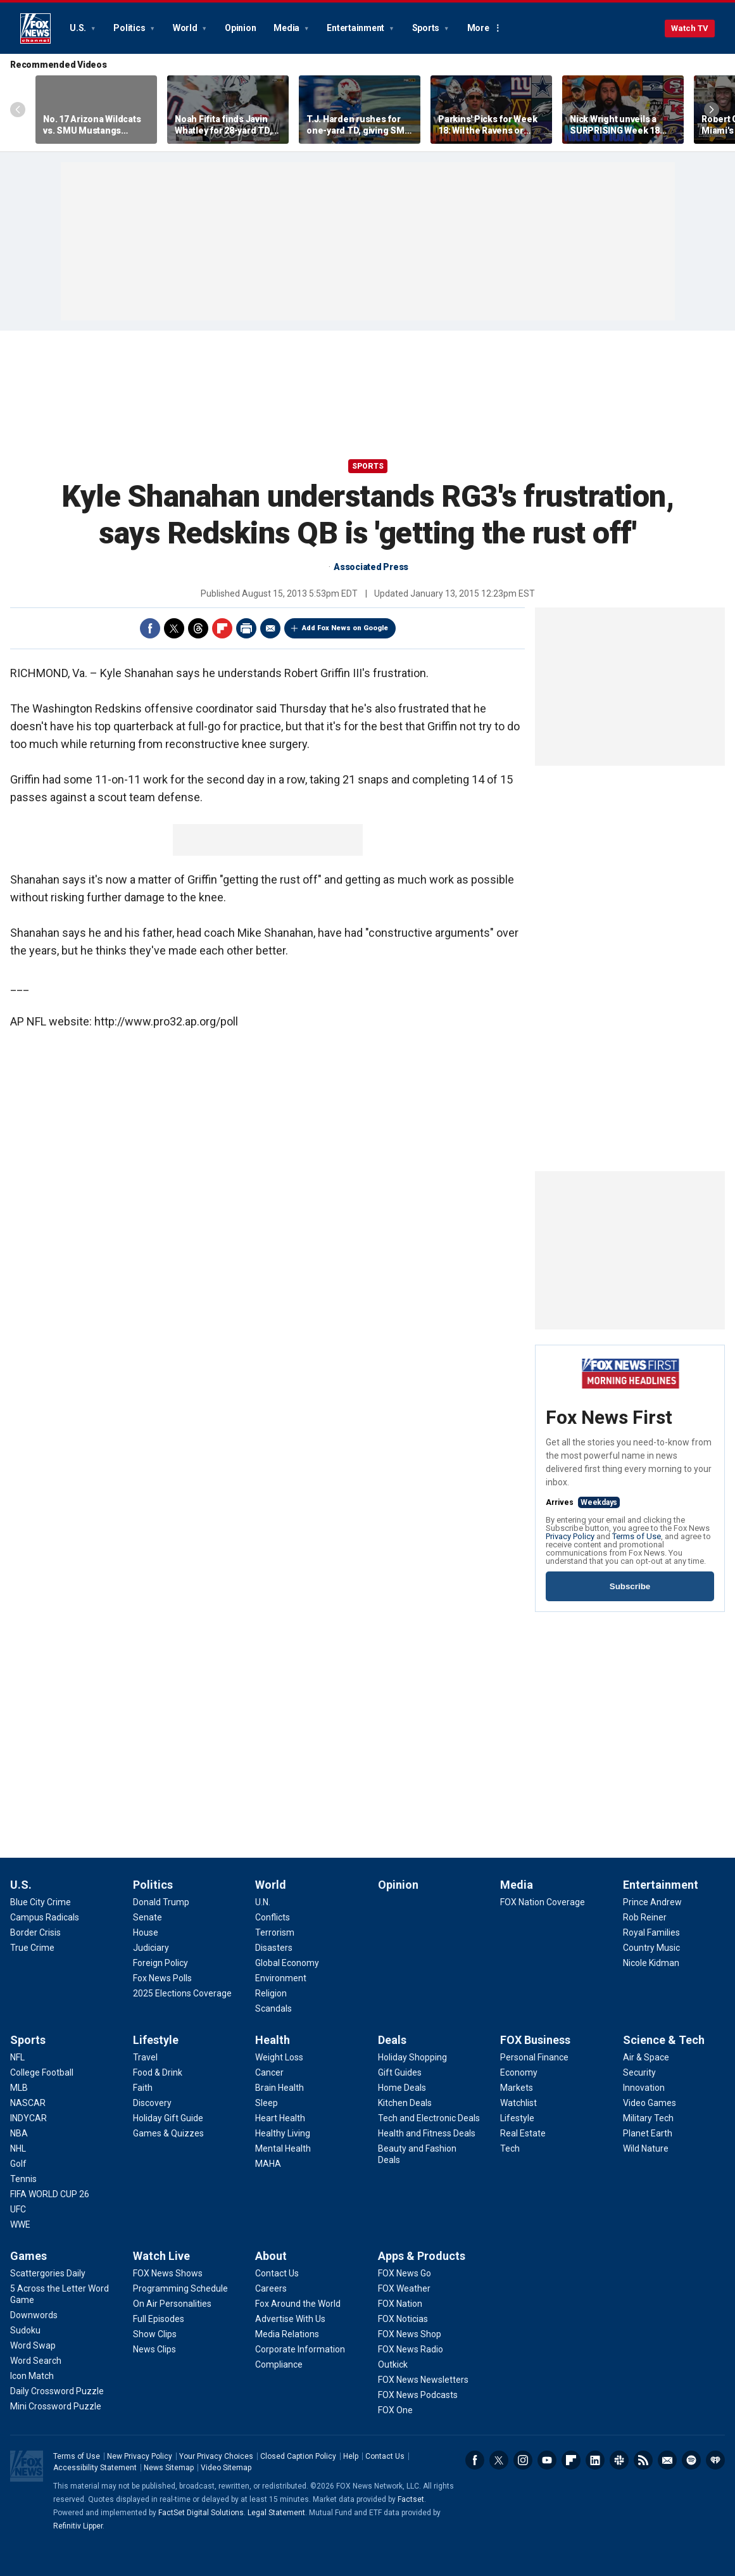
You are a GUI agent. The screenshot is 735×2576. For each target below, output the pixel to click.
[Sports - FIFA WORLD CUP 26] (49, 2194)
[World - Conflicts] (272, 1917)
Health (272, 2039)
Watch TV (689, 28)
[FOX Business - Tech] (510, 2148)
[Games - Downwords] (34, 2315)
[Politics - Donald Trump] (161, 1902)
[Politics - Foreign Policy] (160, 1963)
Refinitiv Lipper (78, 2526)
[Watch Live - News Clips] (154, 2349)
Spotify (691, 2460)
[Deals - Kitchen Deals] (405, 2103)
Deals (392, 2039)
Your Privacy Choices (216, 2456)
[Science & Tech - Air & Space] (646, 2057)
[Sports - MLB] (19, 2088)
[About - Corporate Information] (300, 2349)
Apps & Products (421, 2255)
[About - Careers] (271, 2288)
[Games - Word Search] (35, 2361)
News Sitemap (169, 2467)
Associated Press (371, 567)
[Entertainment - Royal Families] (651, 1932)
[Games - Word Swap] (33, 2345)
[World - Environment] (280, 1978)
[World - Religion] (271, 1993)
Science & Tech (664, 2039)
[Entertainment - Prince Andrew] (652, 1902)
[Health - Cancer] (269, 2072)
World (186, 28)
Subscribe (630, 1586)
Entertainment (356, 28)
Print (246, 628)
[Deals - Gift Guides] (400, 2072)
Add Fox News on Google (345, 628)
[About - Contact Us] (277, 2273)
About (271, 2255)
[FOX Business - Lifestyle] (517, 2118)
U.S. (79, 28)
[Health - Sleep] (266, 2103)
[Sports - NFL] (17, 2057)
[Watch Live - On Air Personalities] (172, 2304)
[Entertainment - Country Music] (651, 1948)
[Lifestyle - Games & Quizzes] (168, 2133)
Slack (619, 2460)
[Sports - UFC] (18, 2209)
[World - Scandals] (273, 2008)
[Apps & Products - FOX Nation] (400, 2304)
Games (28, 2255)
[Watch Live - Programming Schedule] (180, 2288)
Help (350, 2456)
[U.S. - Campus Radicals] (44, 1917)
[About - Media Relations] (287, 2334)
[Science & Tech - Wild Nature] (646, 2148)
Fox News (35, 28)
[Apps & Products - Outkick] (393, 2364)
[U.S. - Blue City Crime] (40, 1902)
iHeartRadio (715, 2460)
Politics (130, 28)
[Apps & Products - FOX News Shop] (409, 2334)
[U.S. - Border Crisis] (35, 1932)
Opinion (240, 28)
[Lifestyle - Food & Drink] (157, 2072)
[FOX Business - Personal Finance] (534, 2057)
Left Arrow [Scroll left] (17, 109)
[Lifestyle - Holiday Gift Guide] (168, 2118)
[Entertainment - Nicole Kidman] (651, 1963)
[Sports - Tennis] (23, 2179)
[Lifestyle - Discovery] (152, 2103)
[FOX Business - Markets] (516, 2088)
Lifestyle (156, 2039)
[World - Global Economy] (287, 1963)
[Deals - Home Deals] (402, 2088)
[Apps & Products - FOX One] (395, 2410)
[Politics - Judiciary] (151, 1948)
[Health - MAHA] (268, 2164)
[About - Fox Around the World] (298, 2304)
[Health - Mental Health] (283, 2148)
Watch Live (161, 2255)
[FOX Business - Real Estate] (523, 2133)
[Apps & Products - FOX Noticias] (403, 2319)
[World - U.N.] (262, 1902)
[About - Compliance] (279, 2364)
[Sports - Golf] (18, 2164)
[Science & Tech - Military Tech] (648, 2118)
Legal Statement (276, 2512)
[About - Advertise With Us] (290, 2319)
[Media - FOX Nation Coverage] (542, 1902)
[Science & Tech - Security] (639, 2072)
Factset (411, 2499)
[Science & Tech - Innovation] (644, 2088)
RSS (643, 2460)
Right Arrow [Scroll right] (711, 109)
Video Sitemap (226, 2467)
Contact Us (385, 2456)
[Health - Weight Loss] (279, 2057)
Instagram (522, 2460)
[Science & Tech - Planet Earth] (647, 2133)
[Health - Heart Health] (280, 2118)
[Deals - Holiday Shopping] (412, 2057)
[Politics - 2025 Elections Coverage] (182, 1993)
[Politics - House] (145, 1932)
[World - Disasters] (273, 1948)
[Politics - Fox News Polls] (162, 1978)
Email (270, 628)
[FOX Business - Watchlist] (518, 2103)
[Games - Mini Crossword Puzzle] (55, 2406)
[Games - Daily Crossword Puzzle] (57, 2391)
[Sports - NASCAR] (28, 2103)
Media (287, 28)
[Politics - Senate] (147, 1917)
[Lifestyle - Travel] (145, 2057)
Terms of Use (636, 1536)
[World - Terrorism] (274, 1932)
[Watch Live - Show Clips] (155, 2334)
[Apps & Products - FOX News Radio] (410, 2349)
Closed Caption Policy (298, 2456)
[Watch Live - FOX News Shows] (168, 2273)
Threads (198, 628)
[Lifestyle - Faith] (143, 2088)
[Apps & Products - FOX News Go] (404, 2273)
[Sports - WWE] (20, 2224)
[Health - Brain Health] (279, 2088)
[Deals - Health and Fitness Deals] (426, 2133)
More (478, 28)
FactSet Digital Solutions (201, 2512)
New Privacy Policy (139, 2456)
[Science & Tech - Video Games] (649, 2103)
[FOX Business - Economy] (518, 2072)
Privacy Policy (570, 1536)
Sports (426, 28)
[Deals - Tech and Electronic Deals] (429, 2118)
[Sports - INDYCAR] (28, 2118)
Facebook (150, 628)
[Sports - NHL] (18, 2148)
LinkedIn (595, 2460)
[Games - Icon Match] (32, 2376)
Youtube (546, 2460)
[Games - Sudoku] (25, 2330)
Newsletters (667, 2460)
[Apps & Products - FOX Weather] (404, 2288)
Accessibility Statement (95, 2467)
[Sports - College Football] (41, 2072)
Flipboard (222, 628)
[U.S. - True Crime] (32, 1948)
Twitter (174, 628)
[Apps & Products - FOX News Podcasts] (418, 2395)
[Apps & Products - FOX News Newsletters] (423, 2380)
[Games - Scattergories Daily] (47, 2273)
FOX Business (535, 2039)
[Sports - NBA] (19, 2133)
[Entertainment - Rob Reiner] (645, 1917)
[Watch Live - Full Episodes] (158, 2319)
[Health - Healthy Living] (282, 2133)
